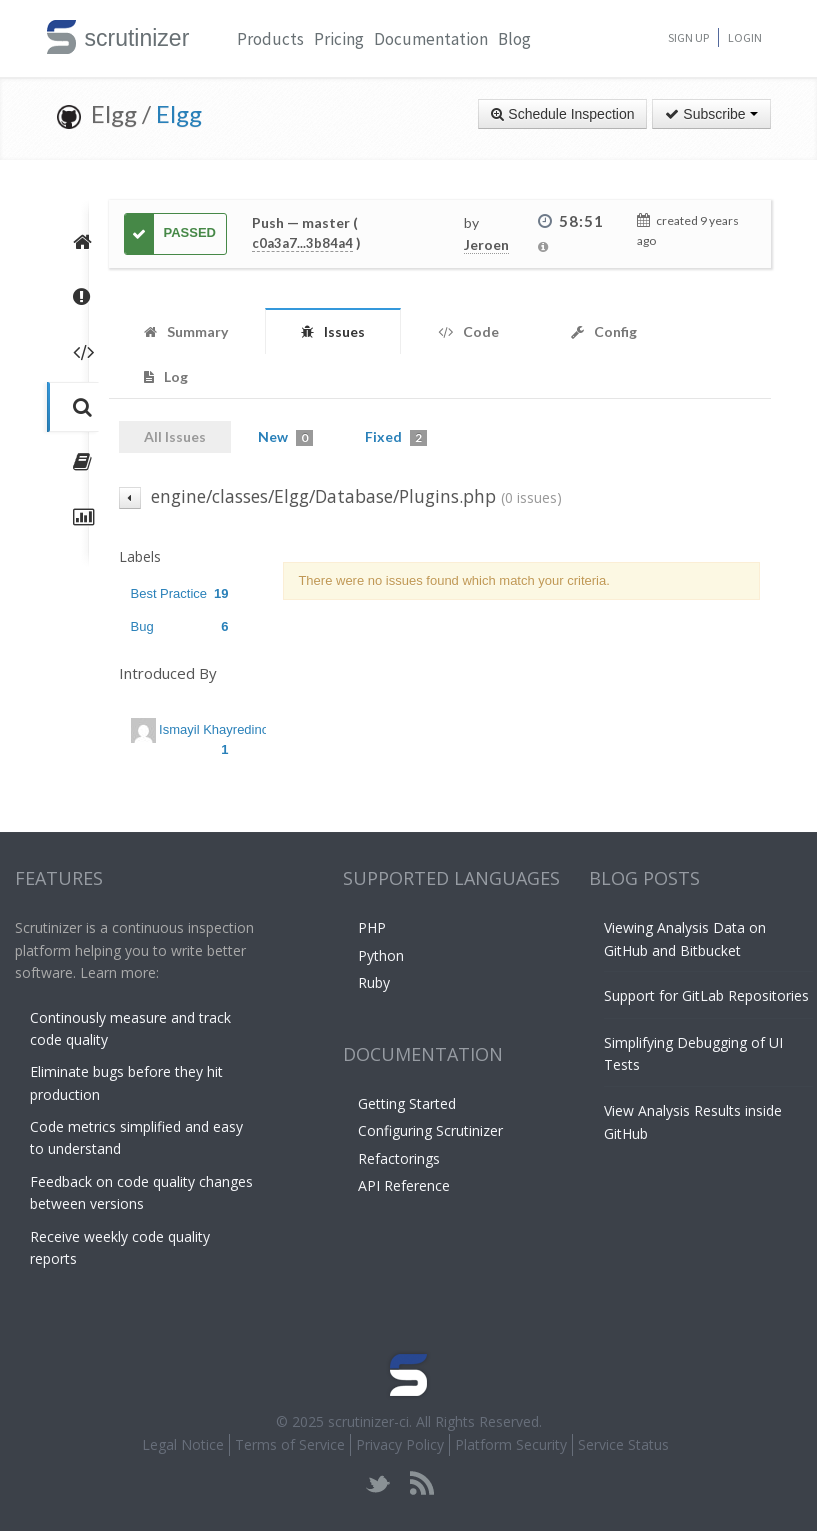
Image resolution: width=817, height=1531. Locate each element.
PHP (372, 927)
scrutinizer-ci (368, 1421)
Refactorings (399, 1158)
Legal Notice (183, 1444)
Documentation (431, 39)
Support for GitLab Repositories (706, 995)
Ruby (374, 982)
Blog (514, 39)
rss (421, 1483)
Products (270, 39)
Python (381, 955)
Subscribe (711, 114)
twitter (378, 1483)
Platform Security (511, 1444)
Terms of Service (290, 1444)
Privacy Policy (400, 1444)
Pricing (339, 39)
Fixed (396, 437)
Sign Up (688, 37)
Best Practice (180, 593)
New (285, 437)
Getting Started (407, 1103)
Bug (180, 626)
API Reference (404, 1185)
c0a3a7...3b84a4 (302, 243)
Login (745, 37)
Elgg (179, 113)
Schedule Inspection (562, 114)
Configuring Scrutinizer (430, 1130)
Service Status (623, 1444)
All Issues (175, 436)
